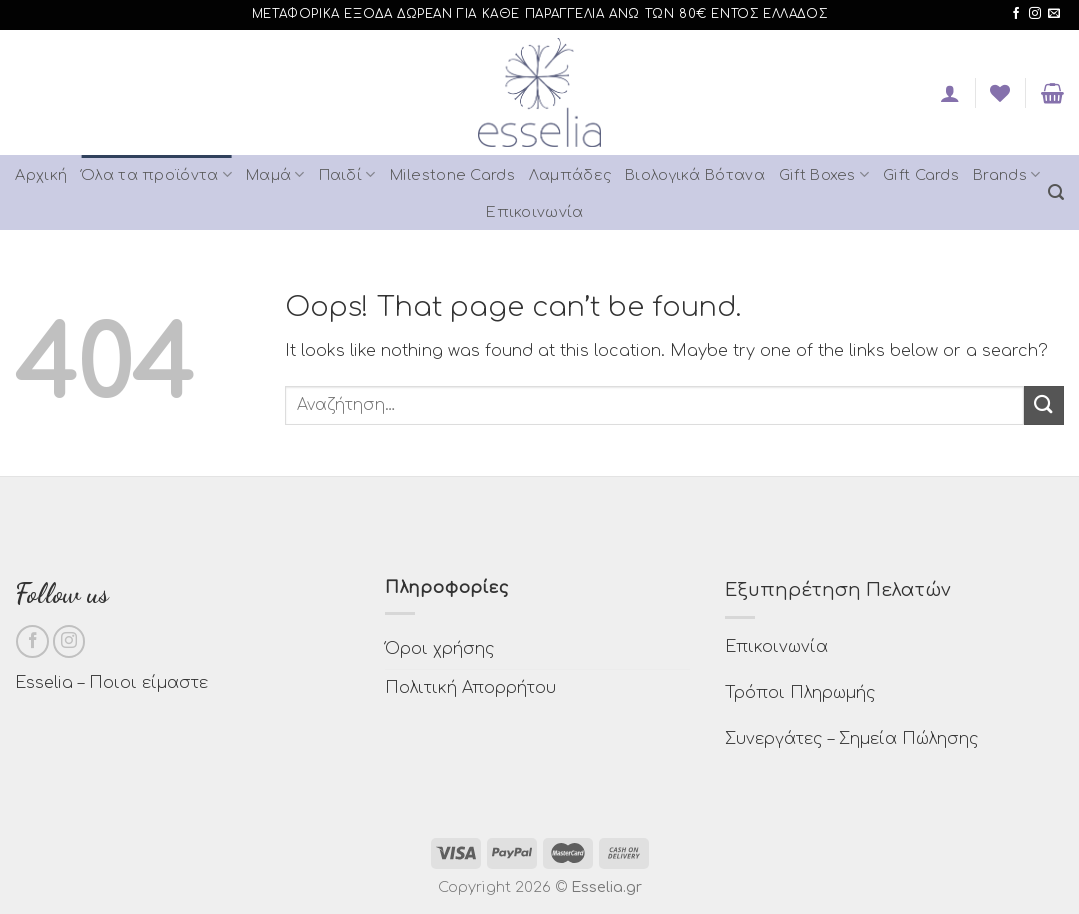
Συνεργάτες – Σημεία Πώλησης (852, 739)
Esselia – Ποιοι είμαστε (111, 683)
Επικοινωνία (534, 212)
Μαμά (275, 174)
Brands (1006, 174)
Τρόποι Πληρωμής (800, 693)
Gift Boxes (824, 174)
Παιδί (347, 174)
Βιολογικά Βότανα (695, 175)
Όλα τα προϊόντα (156, 174)
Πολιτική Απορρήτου (470, 688)
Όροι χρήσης (440, 649)
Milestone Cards (452, 175)
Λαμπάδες (570, 175)
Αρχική (41, 175)
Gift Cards (921, 175)
